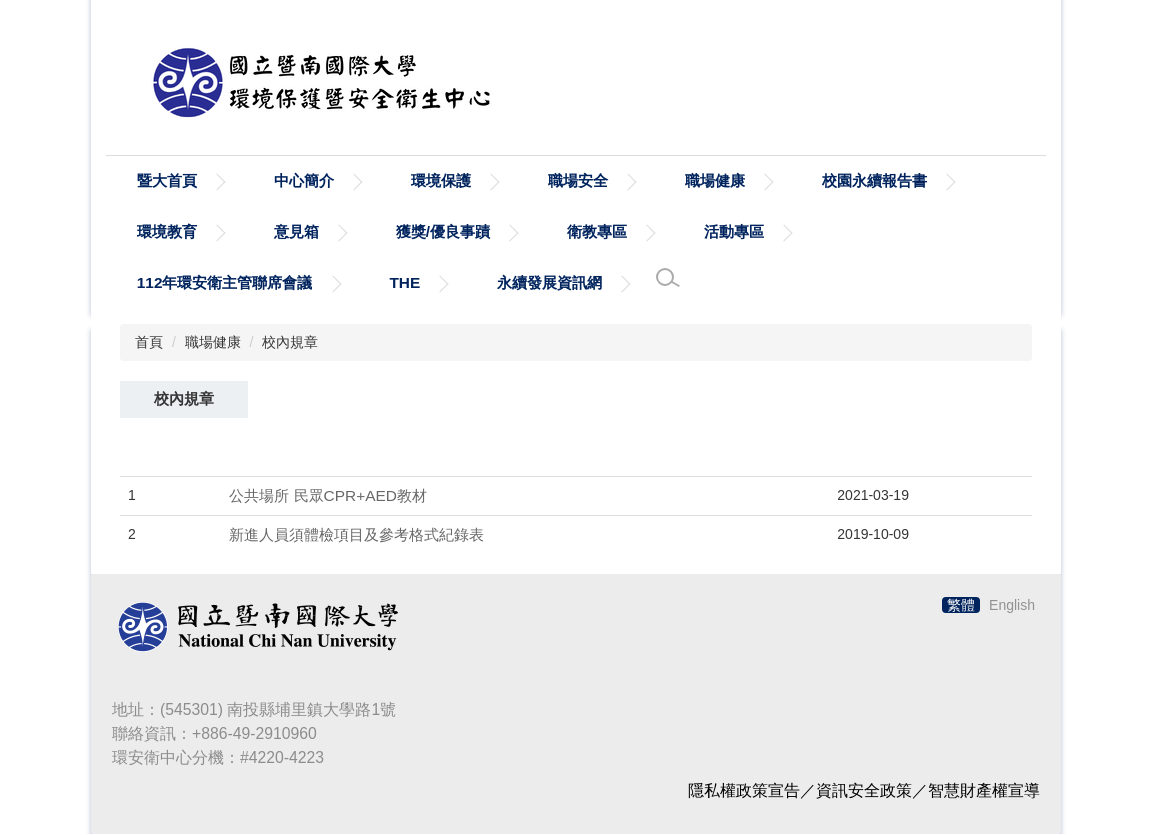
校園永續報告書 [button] (874, 181)
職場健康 (213, 343)
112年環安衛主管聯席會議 (225, 283)
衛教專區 (597, 232)
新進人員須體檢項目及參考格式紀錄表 (356, 535)
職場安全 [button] (578, 181)
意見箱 (296, 232)
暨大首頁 (167, 181)
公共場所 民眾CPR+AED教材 (328, 496)
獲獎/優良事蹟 (443, 232)
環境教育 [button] (167, 232)
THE (404, 283)
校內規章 (290, 343)
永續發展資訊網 (549, 283)
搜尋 (1018, 96)
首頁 (149, 343)
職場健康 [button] (715, 181)
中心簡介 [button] (304, 181)
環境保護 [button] (441, 181)
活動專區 (734, 232)
